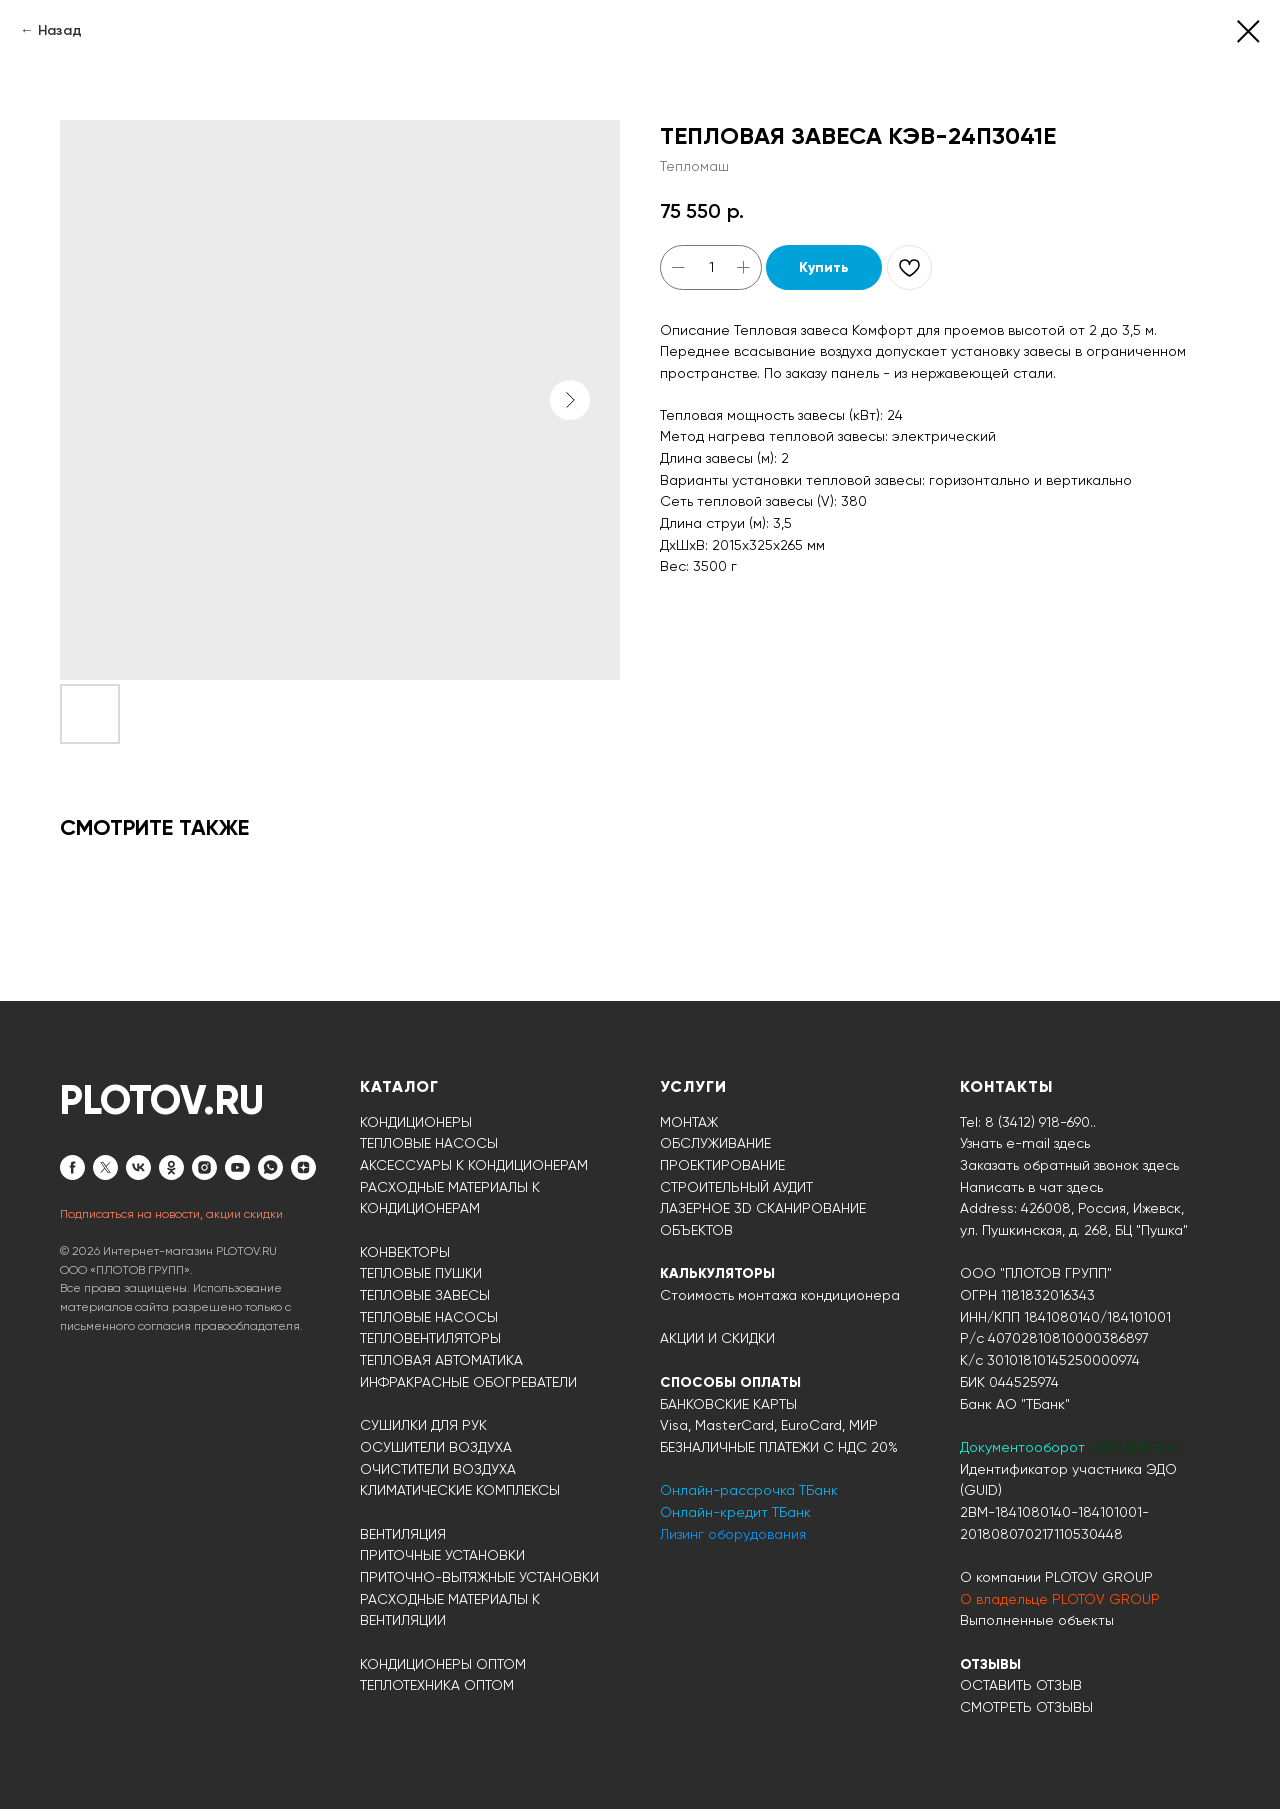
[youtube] (237, 1167)
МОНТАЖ (689, 1122)
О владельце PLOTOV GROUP (1060, 1599)
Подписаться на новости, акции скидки (171, 1214)
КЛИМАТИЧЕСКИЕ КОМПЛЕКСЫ (460, 1490)
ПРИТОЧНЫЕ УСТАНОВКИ (442, 1555)
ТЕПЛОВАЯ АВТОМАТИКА (441, 1360)
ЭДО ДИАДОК (1134, 1447)
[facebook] (72, 1167)
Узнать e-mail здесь (1025, 1143)
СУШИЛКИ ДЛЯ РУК (423, 1425)
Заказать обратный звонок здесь (1069, 1165)
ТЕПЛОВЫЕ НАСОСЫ (429, 1143)
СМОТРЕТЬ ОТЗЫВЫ (1026, 1707)
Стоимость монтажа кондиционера (780, 1295)
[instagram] (204, 1167)
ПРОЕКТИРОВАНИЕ (722, 1165)
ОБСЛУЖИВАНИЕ (715, 1143)
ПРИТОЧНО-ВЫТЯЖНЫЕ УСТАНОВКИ (479, 1577)
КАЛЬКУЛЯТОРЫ (717, 1273)
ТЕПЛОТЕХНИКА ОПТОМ (437, 1685)
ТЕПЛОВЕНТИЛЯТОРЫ (430, 1338)
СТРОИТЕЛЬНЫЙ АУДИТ (736, 1187)
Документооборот (1024, 1447)
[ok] (171, 1167)
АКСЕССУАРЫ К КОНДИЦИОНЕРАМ (474, 1165)
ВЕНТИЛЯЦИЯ (403, 1534)
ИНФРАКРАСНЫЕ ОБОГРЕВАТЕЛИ (468, 1382)
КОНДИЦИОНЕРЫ (416, 1122)
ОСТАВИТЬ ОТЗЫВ (1021, 1685)
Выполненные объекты (1037, 1620)
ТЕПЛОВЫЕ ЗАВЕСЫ (425, 1295)
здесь (1085, 1187)
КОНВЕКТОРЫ (405, 1252)
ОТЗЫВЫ (990, 1664)
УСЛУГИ (693, 1086)
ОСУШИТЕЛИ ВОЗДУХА (436, 1447)
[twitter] (105, 1167)
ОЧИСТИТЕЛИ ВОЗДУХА (438, 1469)
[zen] (303, 1167)
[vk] (138, 1167)
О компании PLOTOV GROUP (1056, 1577)
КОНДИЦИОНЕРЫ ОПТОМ (443, 1664)
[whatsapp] (270, 1167)
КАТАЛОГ (399, 1086)
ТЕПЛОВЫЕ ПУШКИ (421, 1273)
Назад (60, 30)
